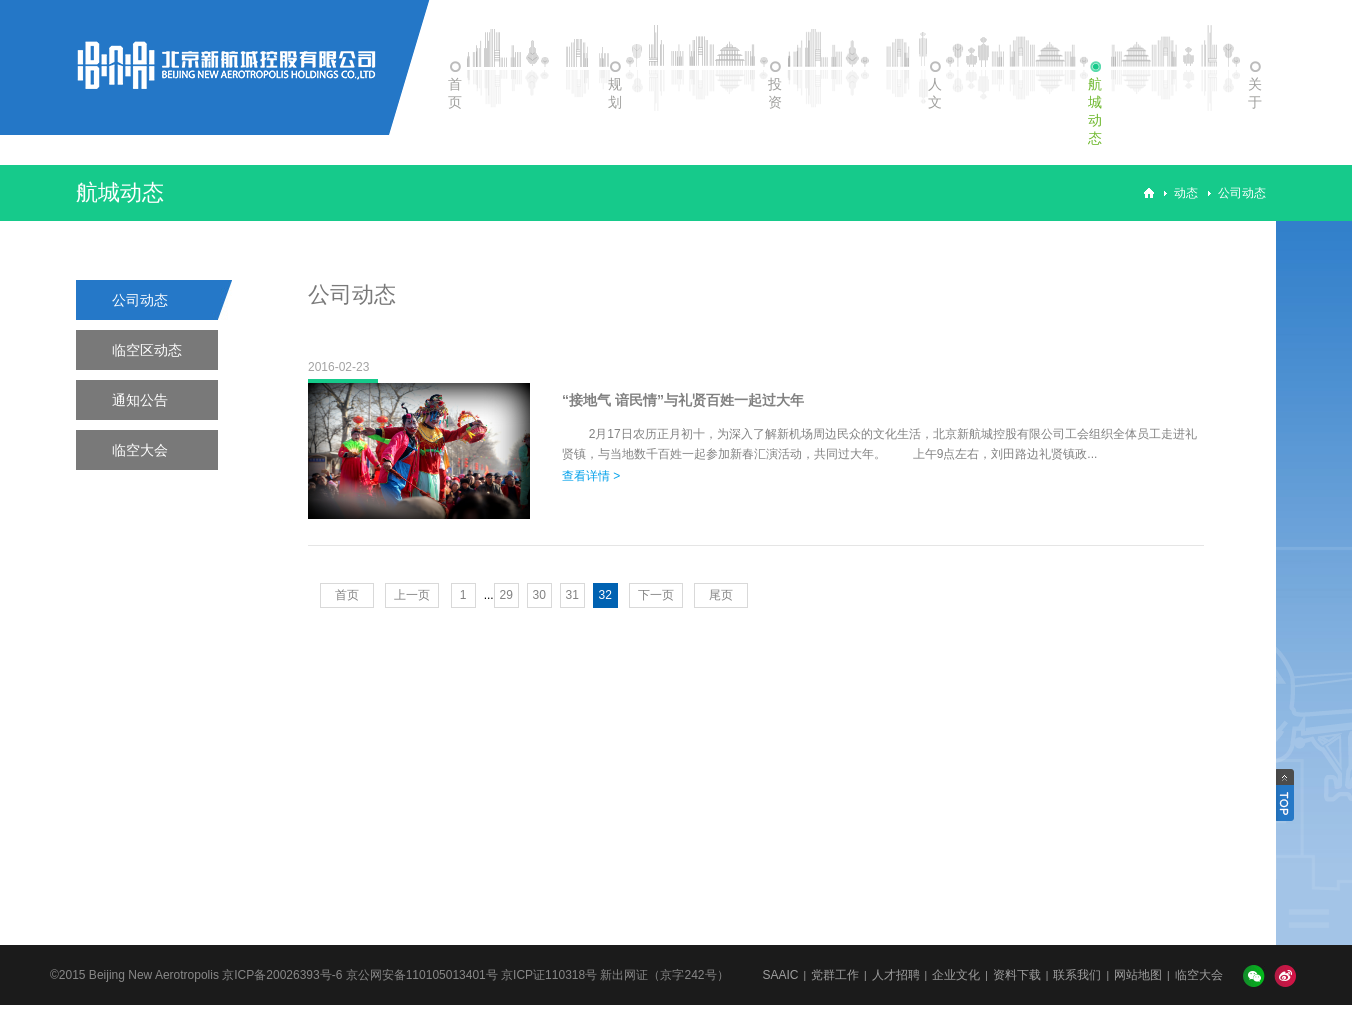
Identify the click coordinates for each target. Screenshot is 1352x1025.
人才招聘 (896, 975)
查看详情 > (591, 476)
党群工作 (835, 975)
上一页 (412, 595)
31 (572, 595)
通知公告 (140, 400)
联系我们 (1077, 975)
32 (605, 595)
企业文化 (956, 975)
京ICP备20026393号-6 (282, 975)
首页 (347, 595)
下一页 (656, 595)
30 (539, 595)
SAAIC (780, 975)
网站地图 (1138, 975)
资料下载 (1017, 975)
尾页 (721, 595)
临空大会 (140, 450)
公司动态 (1242, 193)
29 (506, 595)
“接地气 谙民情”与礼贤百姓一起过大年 (683, 400)
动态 (1186, 193)
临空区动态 (147, 350)
